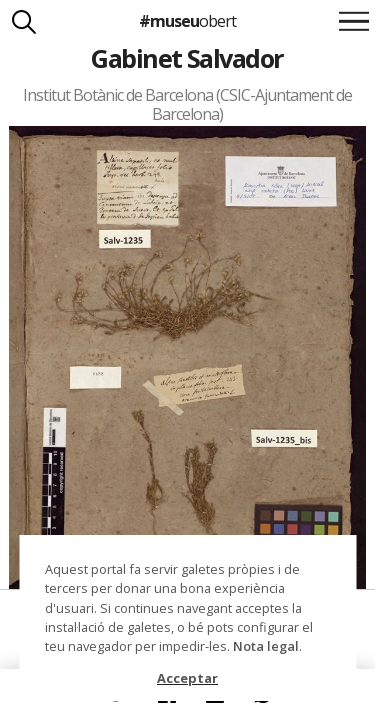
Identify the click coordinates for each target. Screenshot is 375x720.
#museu (187, 21)
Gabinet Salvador (187, 58)
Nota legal (266, 646)
